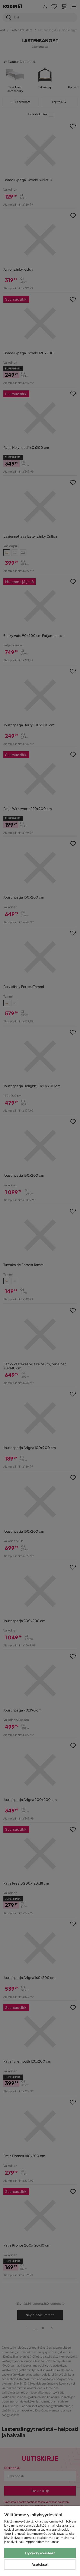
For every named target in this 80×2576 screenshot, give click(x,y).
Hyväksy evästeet (40, 2553)
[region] (40, 2541)
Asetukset (40, 2564)
